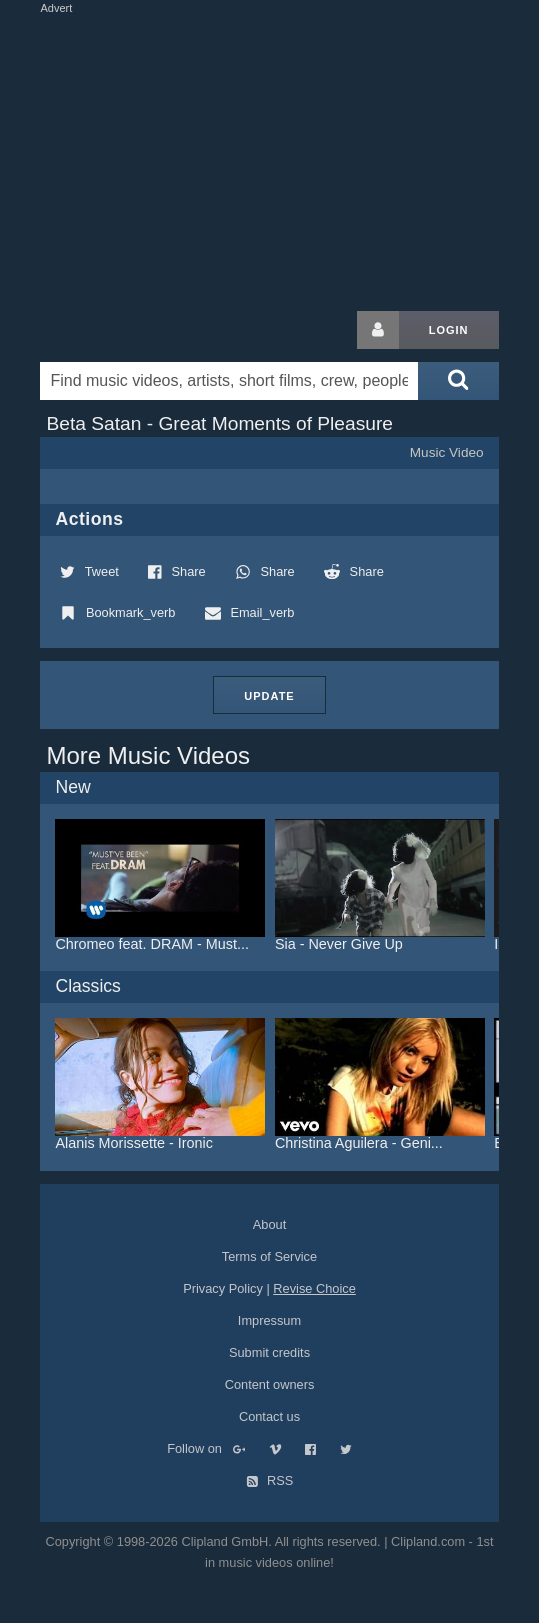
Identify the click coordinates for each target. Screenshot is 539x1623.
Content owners (270, 1384)
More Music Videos (148, 755)
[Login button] (378, 330)
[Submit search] (458, 381)
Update (269, 696)
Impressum (269, 1320)
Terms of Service (269, 1256)
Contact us (269, 1416)
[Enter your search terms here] (229, 381)
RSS (270, 1480)
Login (449, 330)
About (269, 1224)
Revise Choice (314, 1288)
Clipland (145, 330)
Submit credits (269, 1352)
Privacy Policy (223, 1288)
